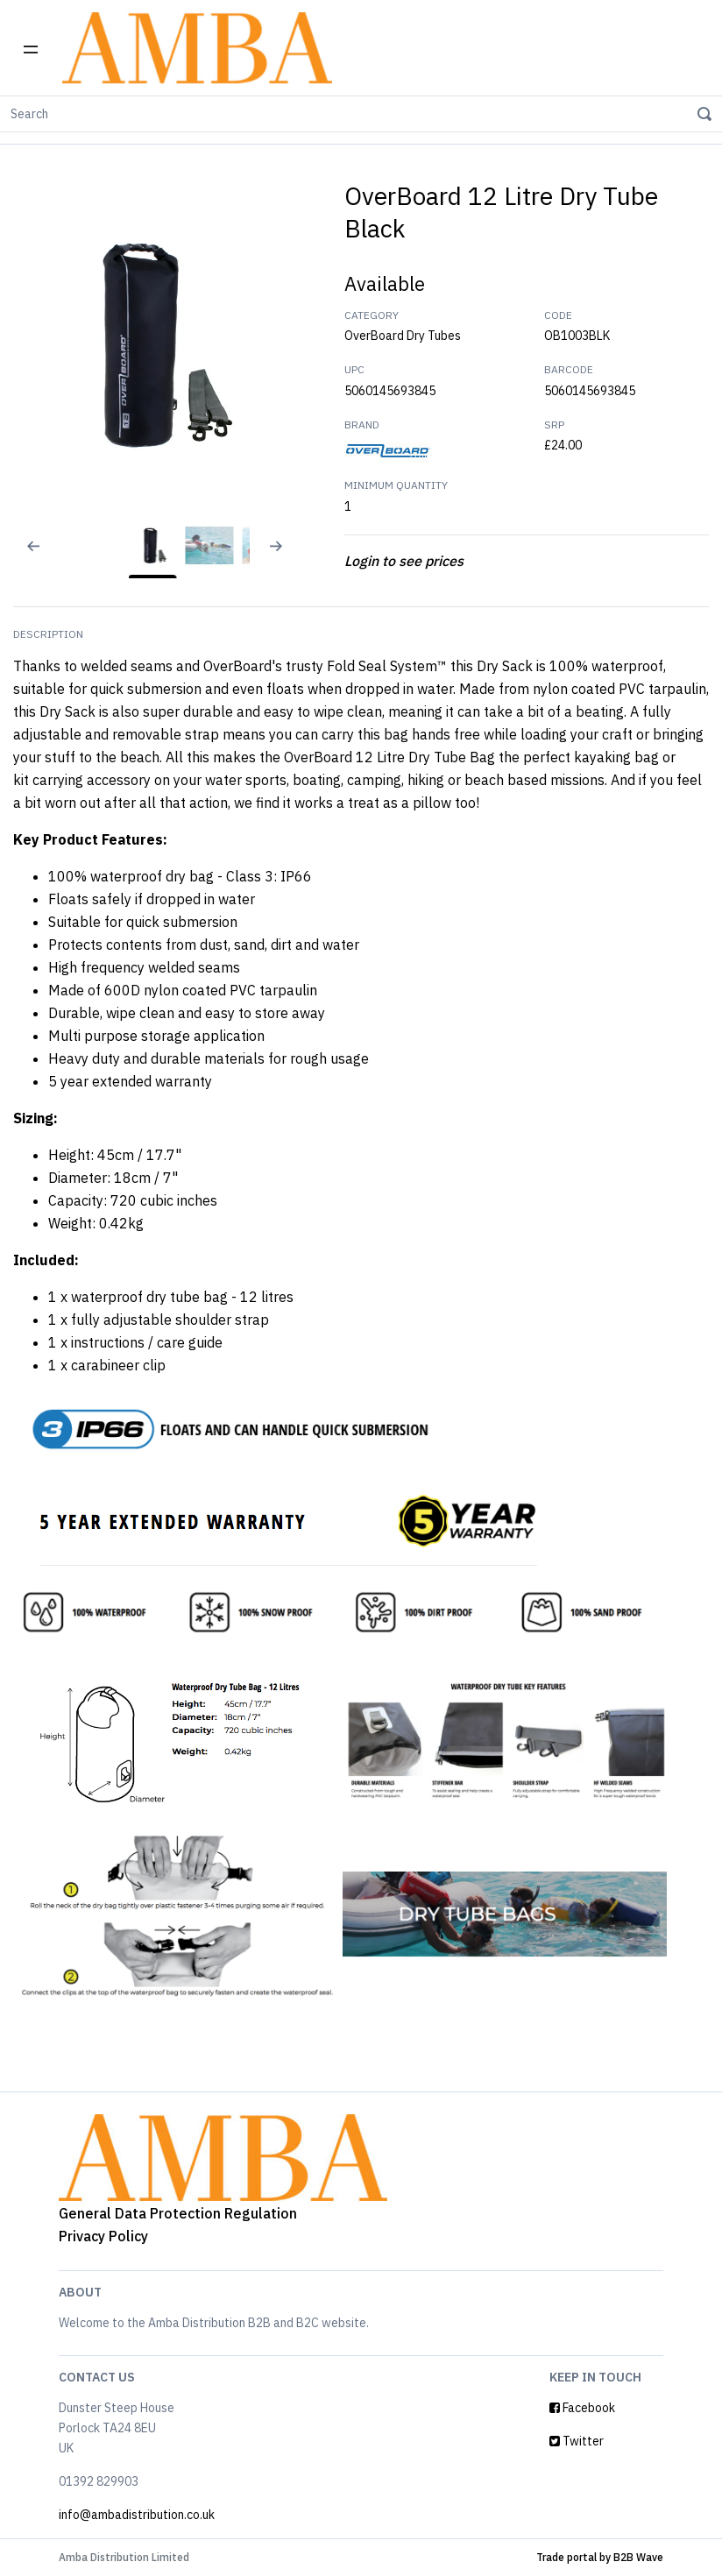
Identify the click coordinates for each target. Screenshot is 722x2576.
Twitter (576, 2441)
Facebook (582, 2408)
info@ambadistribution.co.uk (137, 2515)
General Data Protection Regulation (178, 2213)
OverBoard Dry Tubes (402, 335)
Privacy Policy (103, 2236)
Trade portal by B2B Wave (599, 2557)
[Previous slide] (21, 557)
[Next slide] (283, 557)
